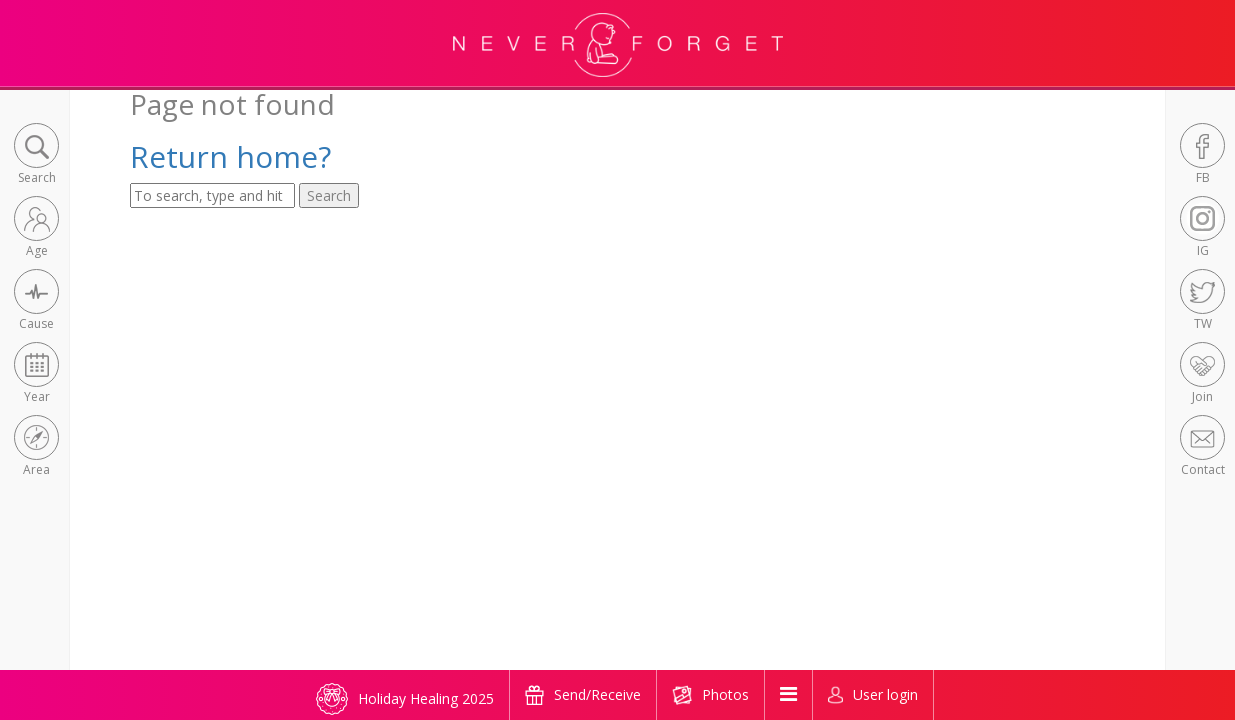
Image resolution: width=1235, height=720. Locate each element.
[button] (36, 155)
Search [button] (329, 195)
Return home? (230, 156)
